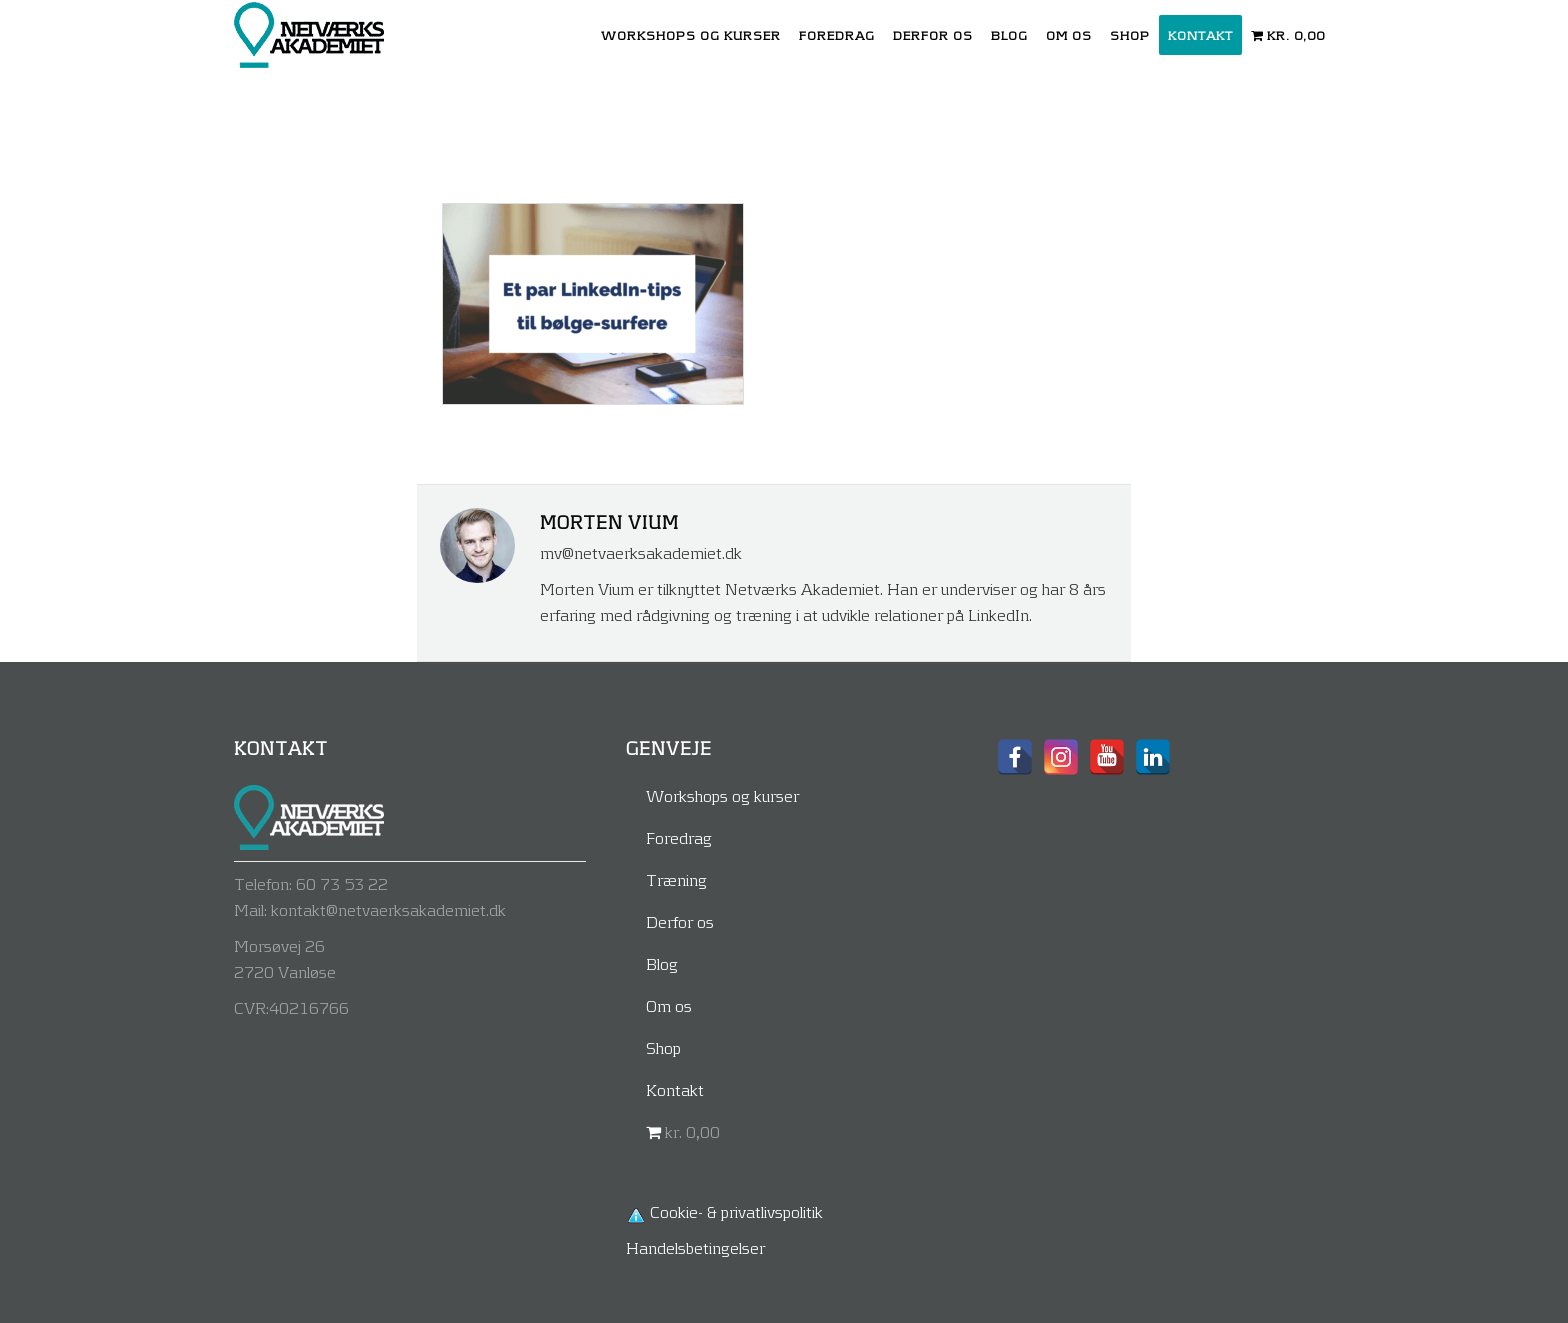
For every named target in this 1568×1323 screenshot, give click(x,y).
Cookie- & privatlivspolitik (736, 1211)
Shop (663, 1047)
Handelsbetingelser (695, 1247)
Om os (669, 1005)
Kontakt (675, 1089)
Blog (662, 963)
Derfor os (680, 921)
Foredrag (679, 837)
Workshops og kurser (722, 795)
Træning (676, 879)
